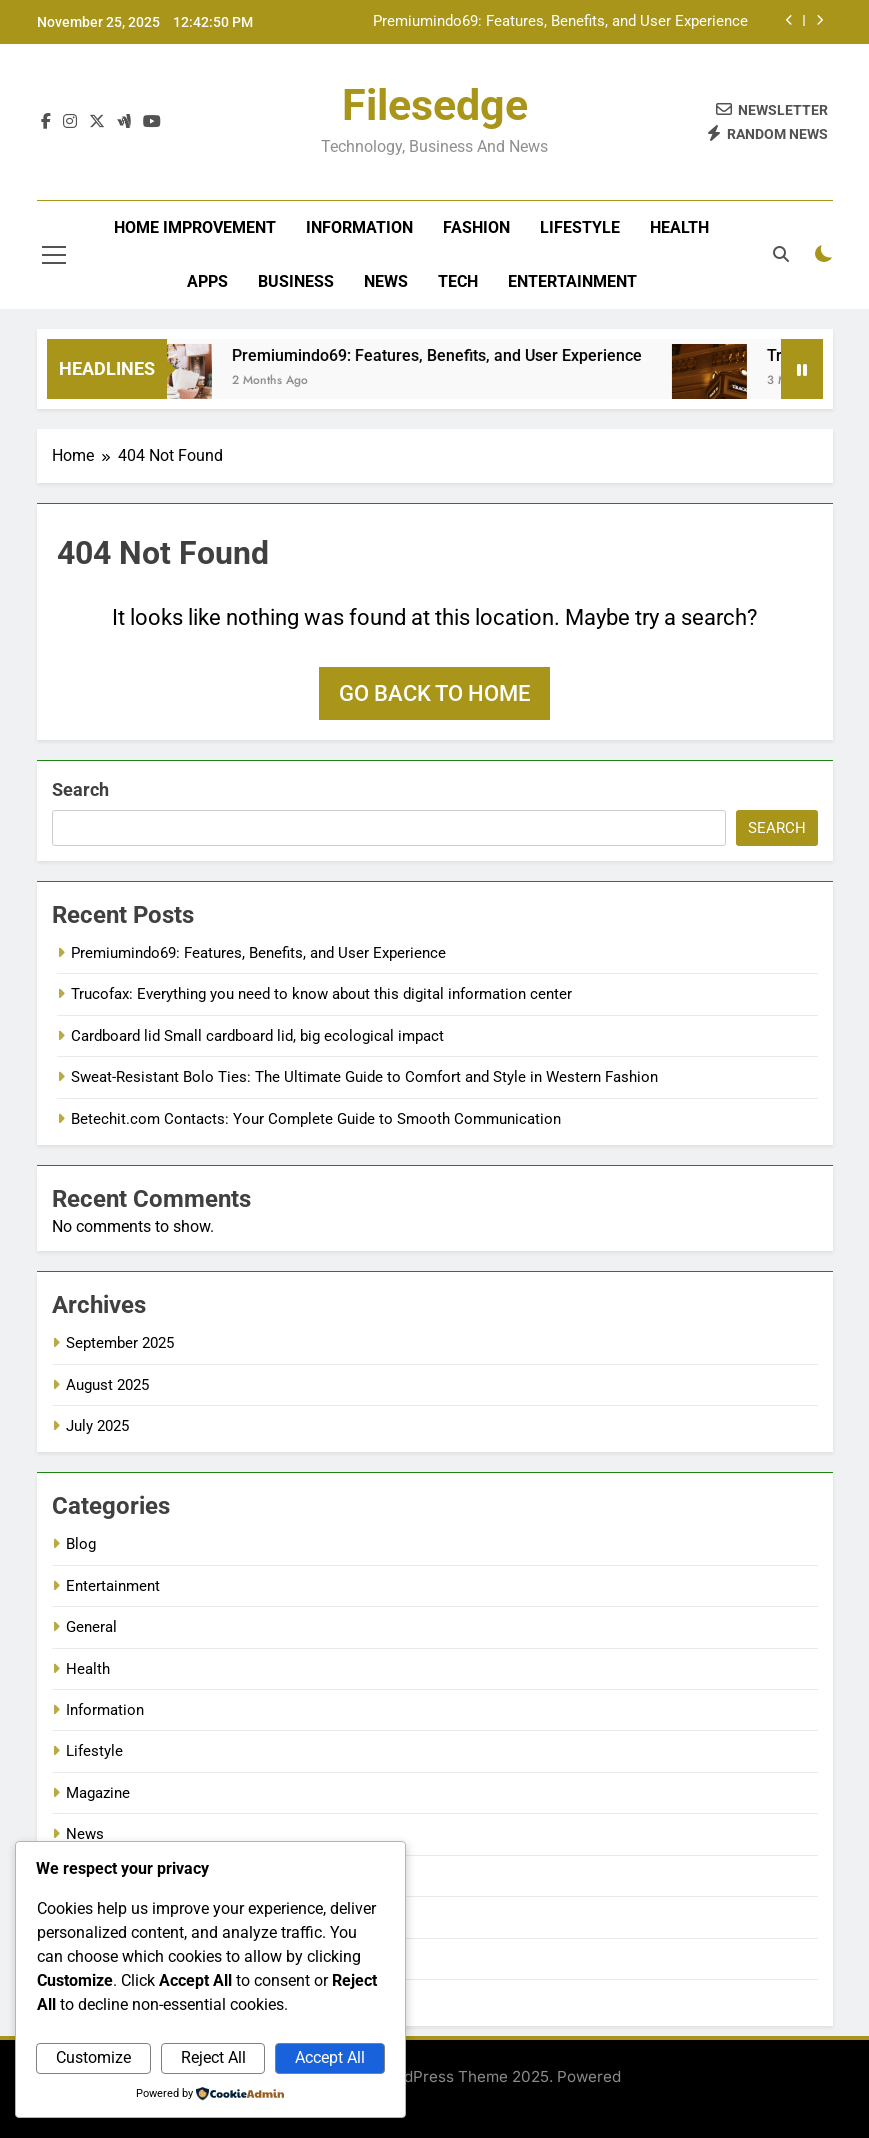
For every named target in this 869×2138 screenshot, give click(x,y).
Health (679, 227)
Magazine (98, 1793)
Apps (207, 281)
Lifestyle (580, 227)
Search (80, 789)
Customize (93, 2057)
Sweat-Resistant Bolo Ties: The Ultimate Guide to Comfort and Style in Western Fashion (364, 1077)
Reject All (213, 2057)
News (386, 281)
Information (359, 227)
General (91, 1627)
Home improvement (195, 227)
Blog (81, 1544)
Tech (458, 281)
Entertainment (572, 281)
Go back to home (434, 693)
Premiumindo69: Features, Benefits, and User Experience (560, 22)
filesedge (435, 105)
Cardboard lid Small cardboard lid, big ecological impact (257, 1036)
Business (296, 281)
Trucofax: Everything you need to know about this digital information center (321, 994)
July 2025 (97, 1426)
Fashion (476, 227)
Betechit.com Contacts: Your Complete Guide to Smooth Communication (316, 1119)
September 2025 (120, 1343)
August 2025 (107, 1385)
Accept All (330, 2057)
